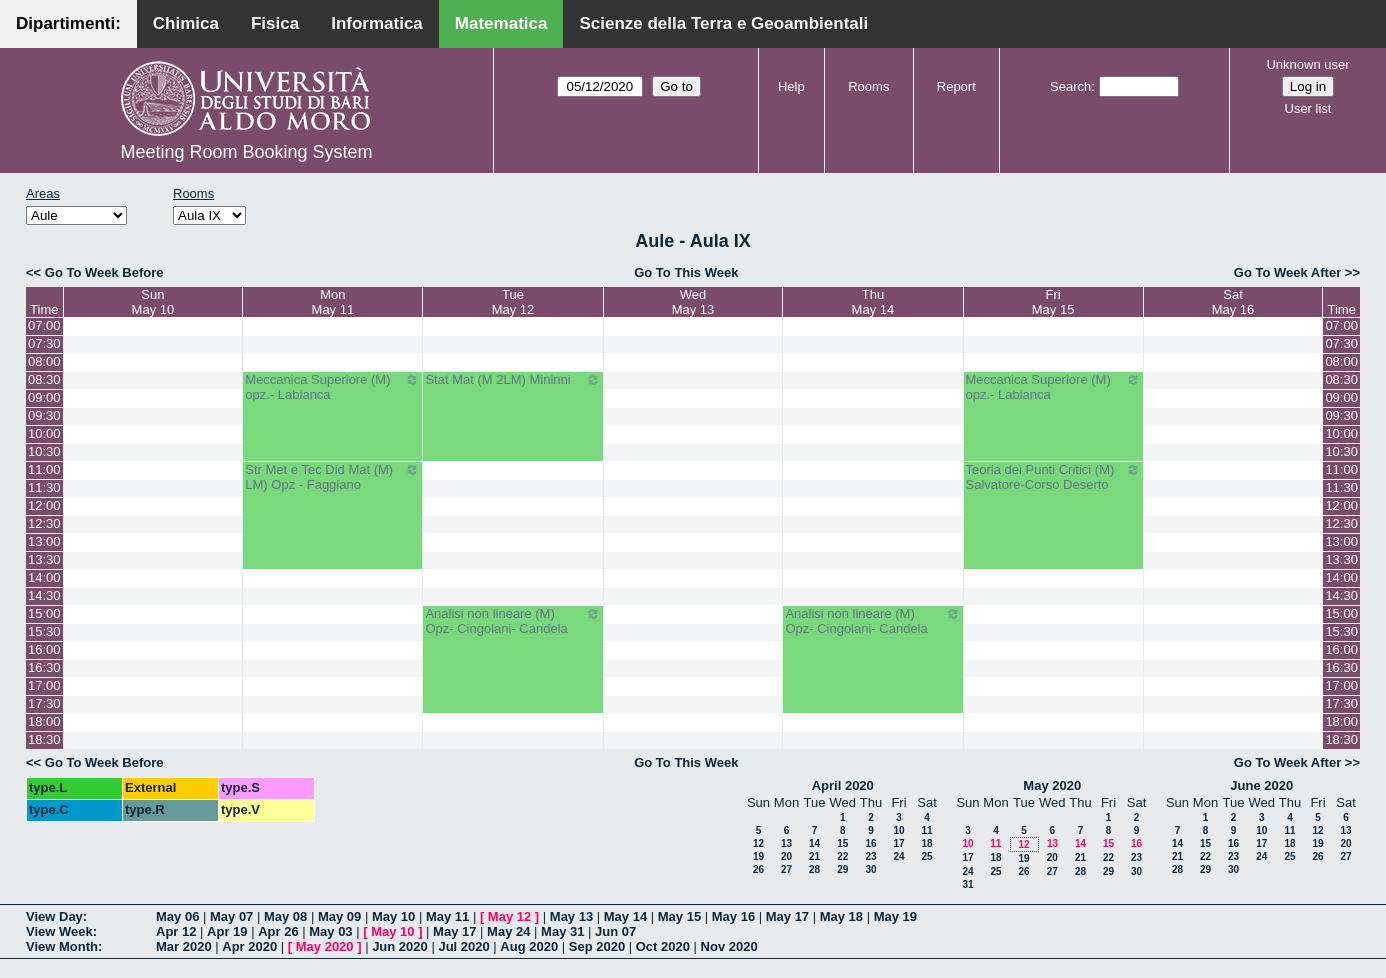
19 (758, 856)
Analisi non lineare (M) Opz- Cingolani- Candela (512, 621)
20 (786, 856)
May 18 (841, 916)
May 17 (787, 916)
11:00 (44, 469)
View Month (62, 946)
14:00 (44, 577)
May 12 (509, 916)
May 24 (508, 931)
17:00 (44, 685)
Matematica (501, 23)
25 (926, 856)
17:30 (44, 703)
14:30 (44, 595)
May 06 (177, 916)
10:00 (44, 433)
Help (791, 86)
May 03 (330, 931)
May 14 (625, 916)
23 (870, 856)
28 (814, 869)
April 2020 (843, 785)
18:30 (44, 739)
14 (814, 843)
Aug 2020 (529, 946)
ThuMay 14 (873, 302)
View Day (54, 916)
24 (898, 856)
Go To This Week (686, 272)
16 (870, 843)
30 (870, 869)
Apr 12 (176, 931)
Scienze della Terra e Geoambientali (723, 23)
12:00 (44, 505)
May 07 (231, 916)
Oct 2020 (663, 946)
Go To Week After (1287, 272)
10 (898, 830)
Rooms (868, 86)
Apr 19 (227, 931)
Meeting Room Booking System (246, 152)
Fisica (275, 23)
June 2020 (1261, 785)
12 (758, 843)
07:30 (44, 343)
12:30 (44, 523)
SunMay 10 (153, 302)
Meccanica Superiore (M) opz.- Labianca (332, 387)
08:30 (44, 379)
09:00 (44, 397)
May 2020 (1052, 785)
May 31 (562, 931)
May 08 (285, 916)
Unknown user (1307, 64)
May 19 (895, 916)
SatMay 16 (1233, 302)
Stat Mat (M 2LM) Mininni (512, 380)
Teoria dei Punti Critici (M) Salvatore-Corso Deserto (1053, 477)
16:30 (44, 667)
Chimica (186, 23)
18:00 (44, 721)
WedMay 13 (693, 302)
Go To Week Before (104, 272)
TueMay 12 (513, 302)
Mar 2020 (184, 946)
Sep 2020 (597, 946)
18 (926, 843)
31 (967, 884)
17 (898, 843)
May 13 (571, 916)
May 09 (339, 916)
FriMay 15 (1053, 302)
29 (842, 869)
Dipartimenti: (68, 23)
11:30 (44, 487)
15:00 (44, 613)
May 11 (447, 916)
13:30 (44, 559)
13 (786, 843)
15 (842, 843)
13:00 (44, 541)
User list (1308, 108)
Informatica (377, 23)
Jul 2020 (463, 946)
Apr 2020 (249, 946)
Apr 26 (278, 931)
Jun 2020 (400, 946)
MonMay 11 (333, 302)
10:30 (44, 451)
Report (956, 86)
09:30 (44, 415)
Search (1070, 86)
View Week (59, 931)
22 (842, 856)
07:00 (44, 325)
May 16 (733, 916)
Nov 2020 (729, 946)
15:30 (44, 631)
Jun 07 (615, 931)
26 (758, 869)
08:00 (44, 361)
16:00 (44, 649)
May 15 (679, 916)
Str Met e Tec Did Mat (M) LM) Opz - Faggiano (332, 477)
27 (786, 869)
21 (814, 856)
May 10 (393, 916)
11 (926, 830)
